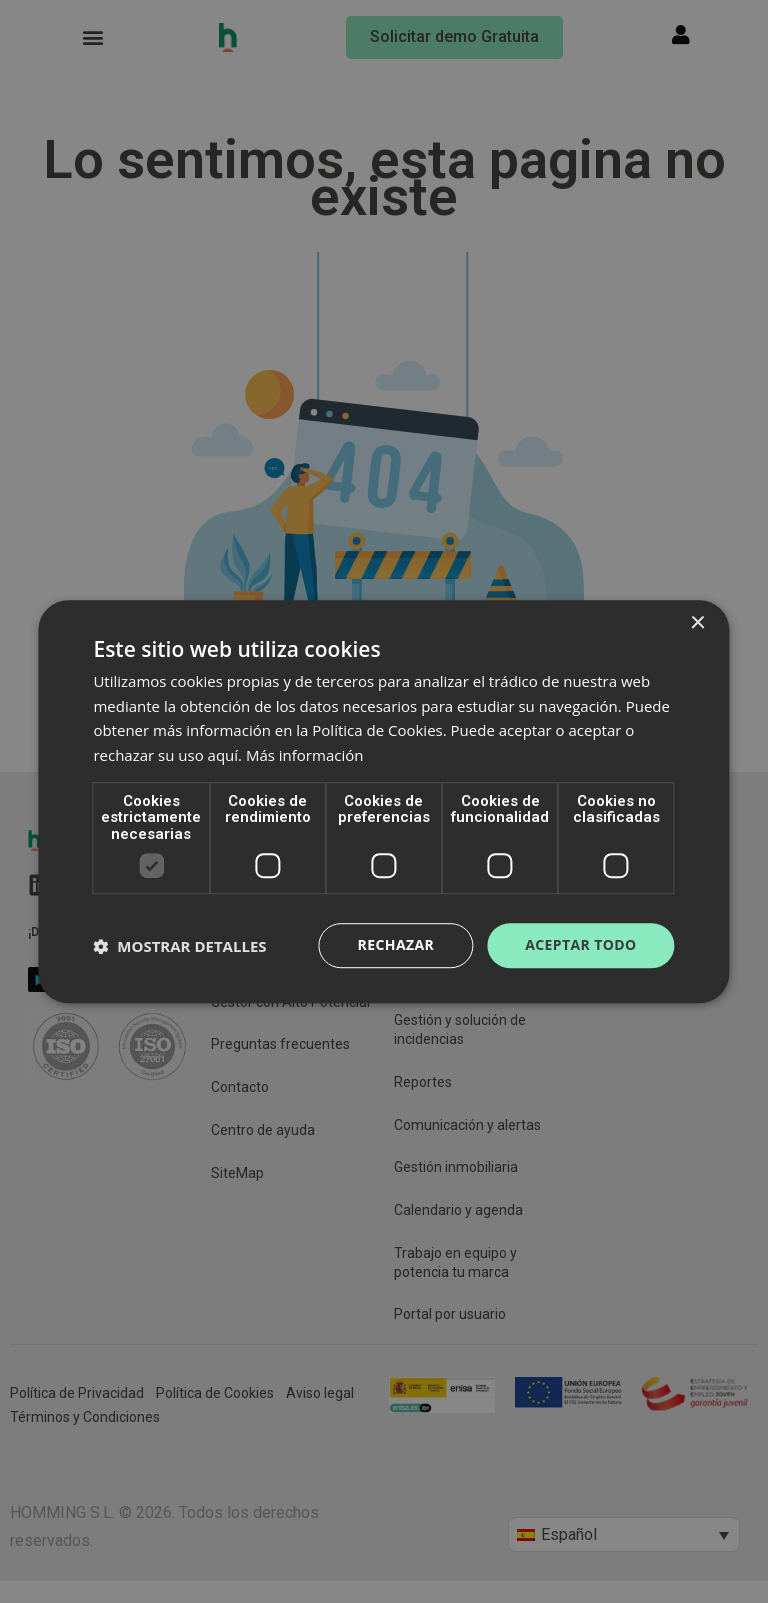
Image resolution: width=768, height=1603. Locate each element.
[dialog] (384, 801)
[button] (179, 946)
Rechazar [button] (396, 945)
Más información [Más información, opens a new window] (304, 755)
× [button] (697, 623)
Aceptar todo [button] (580, 945)
